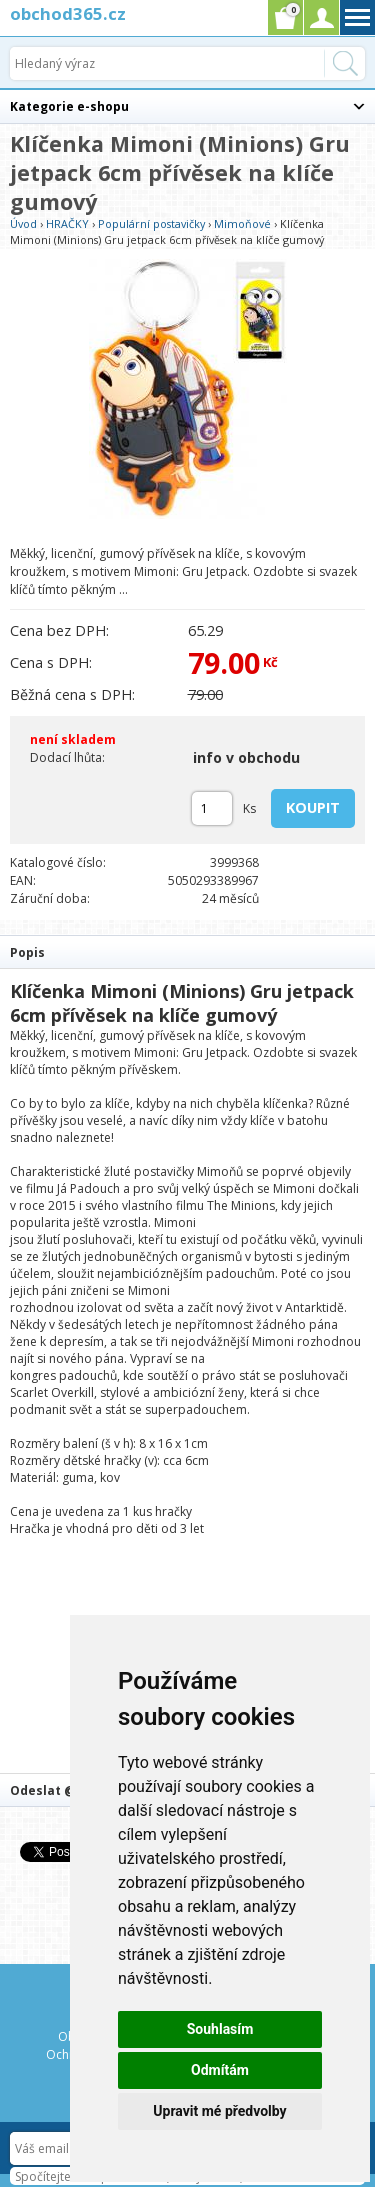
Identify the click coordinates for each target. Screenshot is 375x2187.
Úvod (23, 223)
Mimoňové (242, 223)
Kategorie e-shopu (69, 106)
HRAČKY (67, 223)
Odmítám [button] (220, 2070)
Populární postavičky (151, 223)
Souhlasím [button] (220, 2029)
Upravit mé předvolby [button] (219, 2111)
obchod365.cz (68, 13)
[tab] (187, 951)
